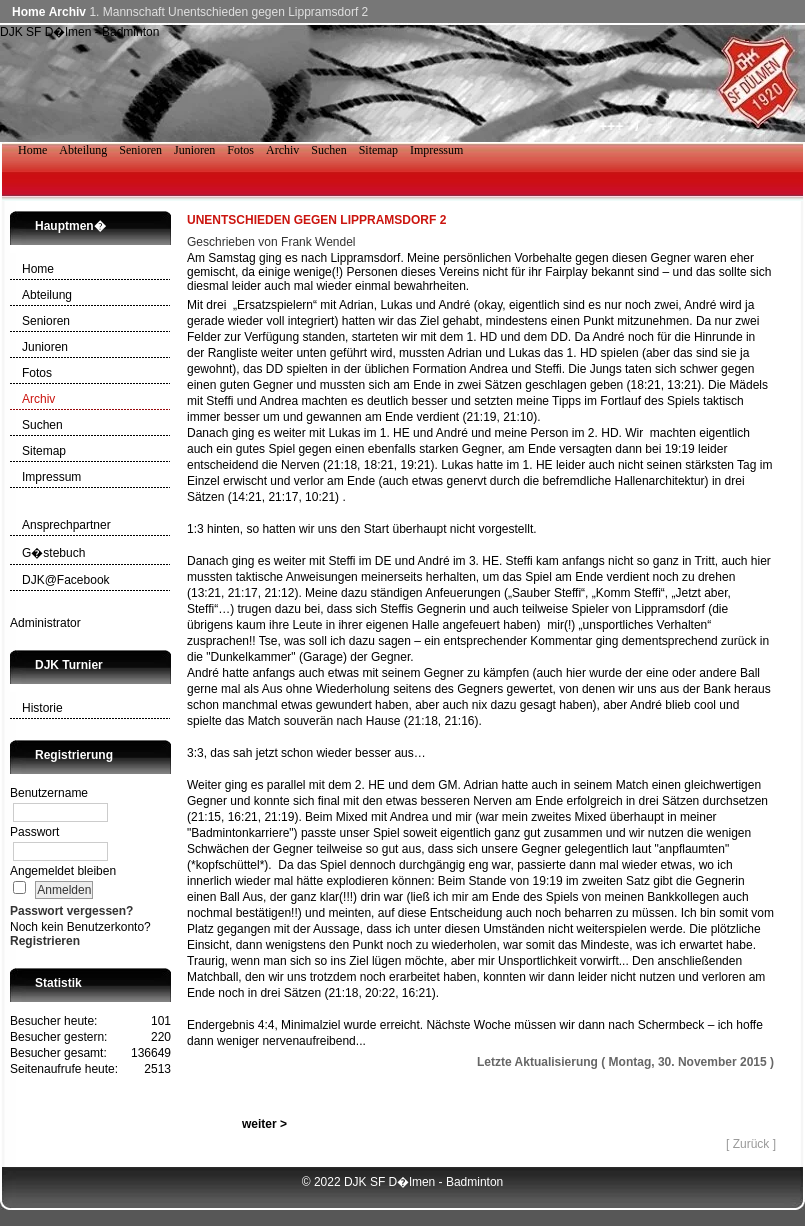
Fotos (37, 373)
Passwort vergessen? (71, 911)
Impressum (51, 477)
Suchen (42, 425)
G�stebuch (53, 553)
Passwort (34, 832)
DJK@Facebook (66, 580)
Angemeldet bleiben (63, 871)
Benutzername (49, 793)
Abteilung (47, 295)
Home (28, 12)
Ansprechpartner (66, 525)
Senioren (46, 321)
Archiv (67, 12)
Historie (42, 708)
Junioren (45, 347)
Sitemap (44, 451)
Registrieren (45, 941)
